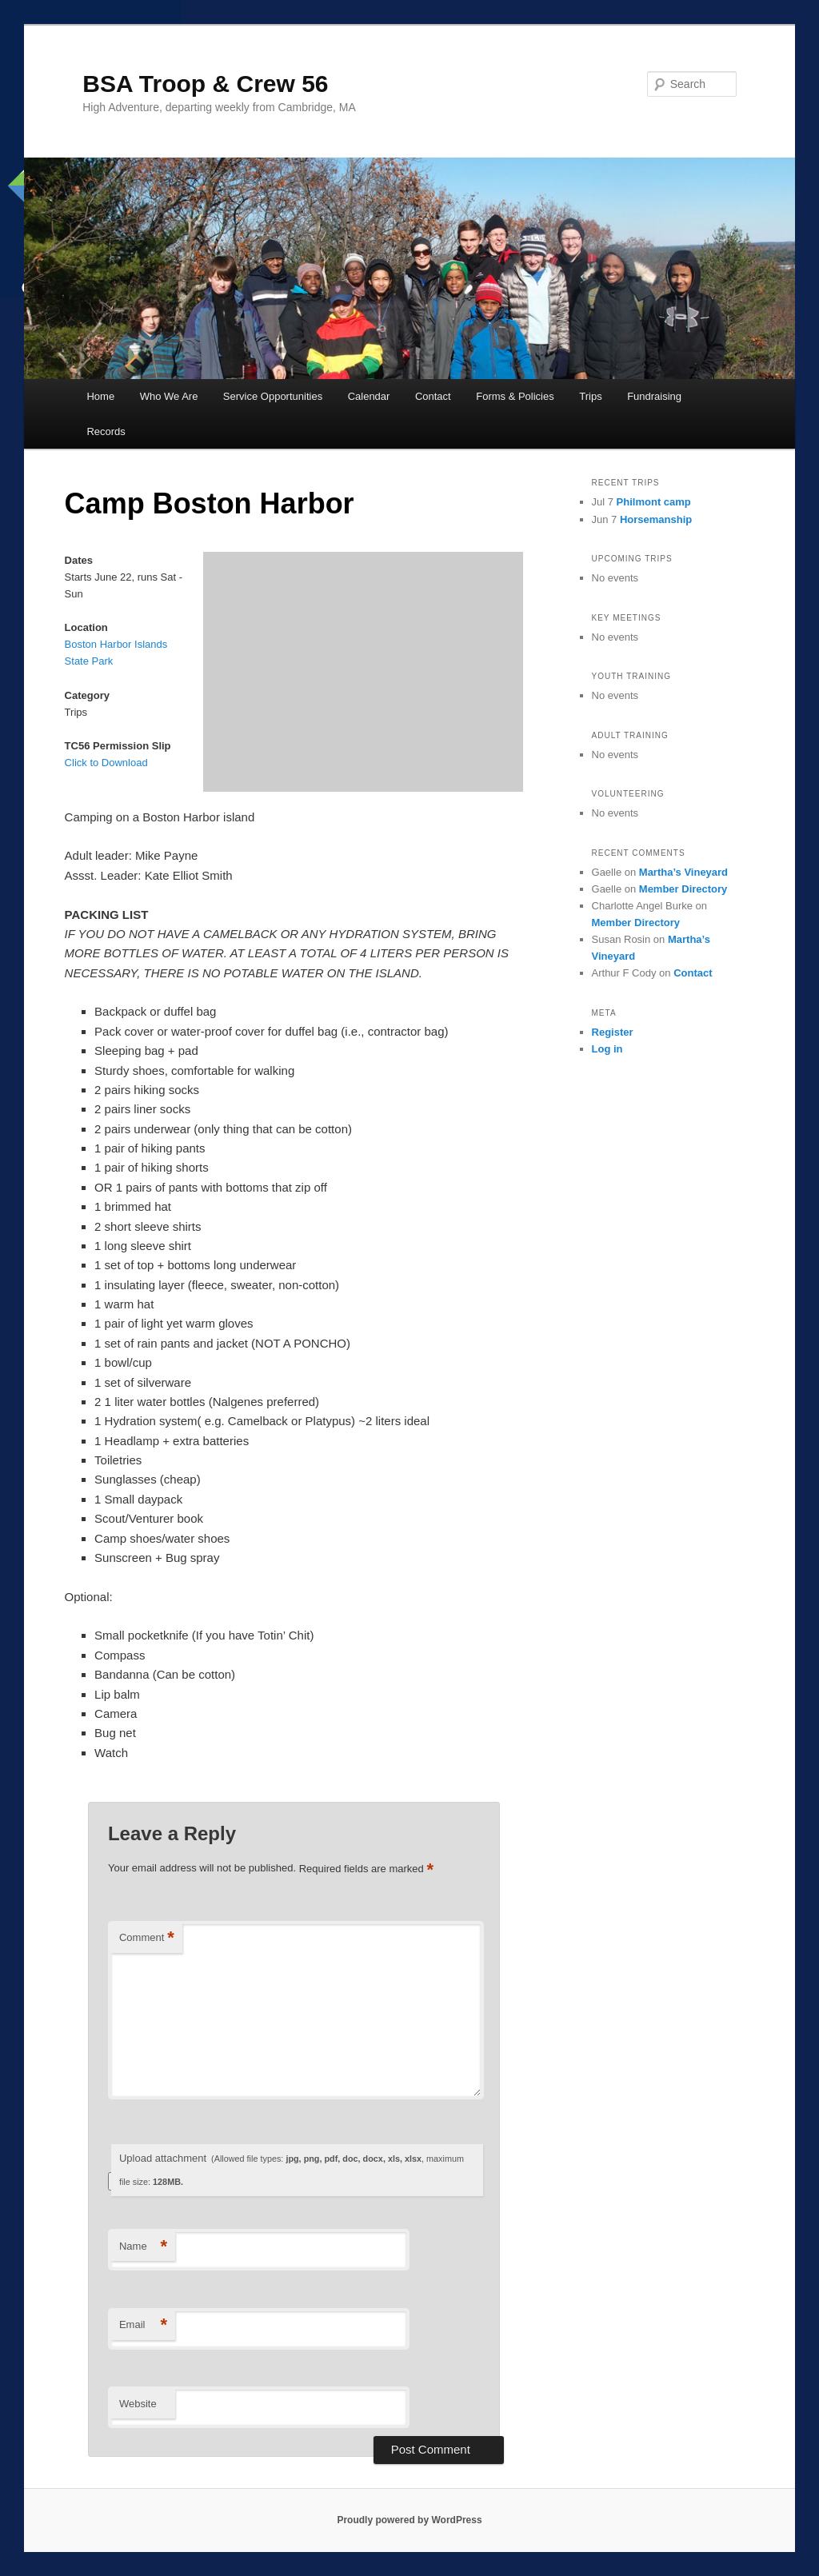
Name (143, 2246)
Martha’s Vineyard (683, 872)
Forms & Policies (515, 396)
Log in (607, 1049)
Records (105, 431)
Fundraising (654, 396)
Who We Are (169, 396)
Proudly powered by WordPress (409, 2520)
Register (612, 1032)
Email (143, 2325)
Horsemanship (656, 519)
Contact (433, 396)
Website (138, 2404)
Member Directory (683, 889)
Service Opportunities (272, 396)
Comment (146, 1938)
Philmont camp (654, 502)
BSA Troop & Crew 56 (205, 83)
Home (100, 396)
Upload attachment (291, 2169)
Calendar (369, 396)
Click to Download (106, 763)
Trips (590, 396)
